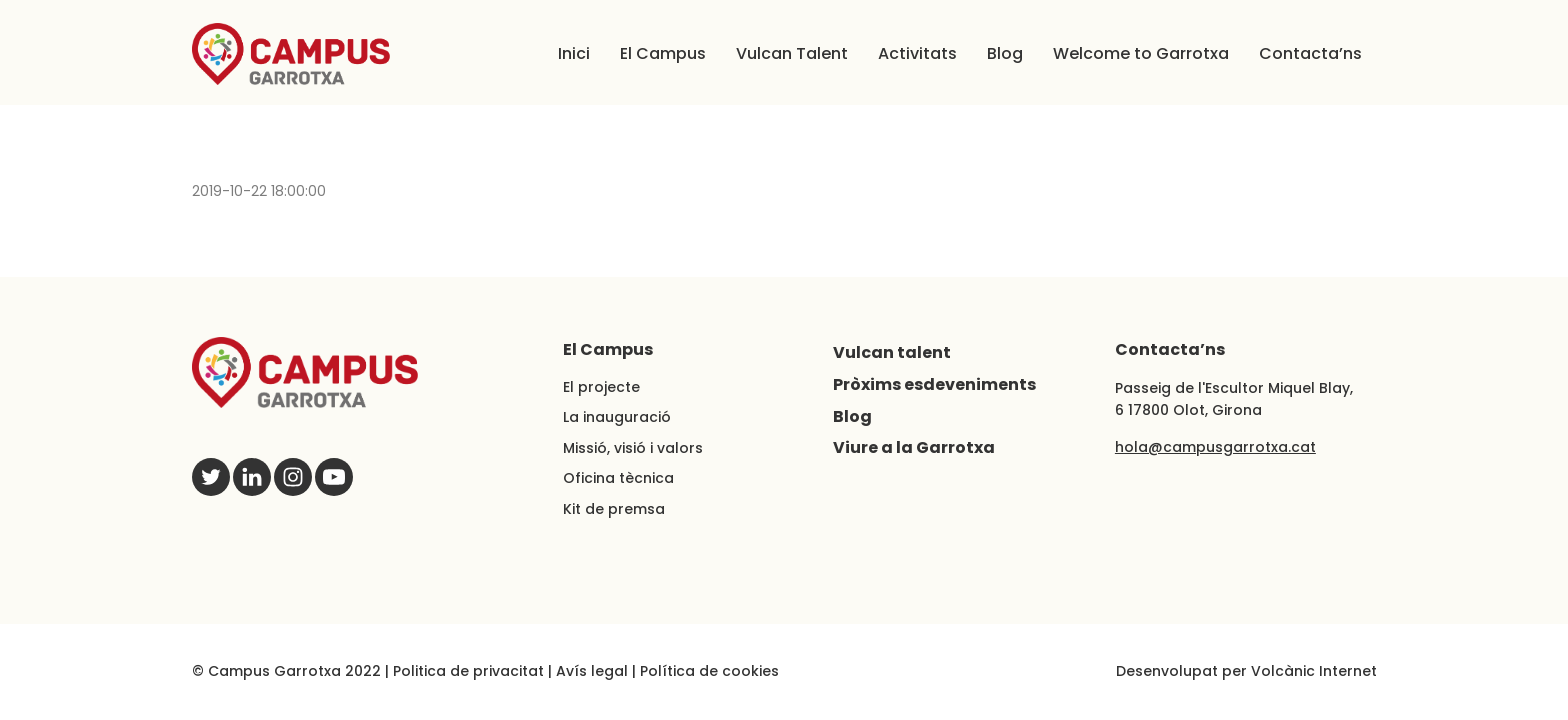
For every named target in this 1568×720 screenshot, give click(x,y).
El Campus (663, 53)
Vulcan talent (892, 352)
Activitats (917, 53)
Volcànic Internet (1314, 671)
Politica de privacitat (468, 671)
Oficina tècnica (618, 478)
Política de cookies (709, 671)
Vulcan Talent (792, 53)
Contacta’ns (1310, 53)
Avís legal (592, 671)
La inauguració (617, 417)
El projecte (601, 387)
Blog (1005, 53)
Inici (574, 53)
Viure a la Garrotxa (914, 447)
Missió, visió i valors (633, 448)
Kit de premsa (614, 509)
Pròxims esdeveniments (934, 384)
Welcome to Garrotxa (1141, 53)
